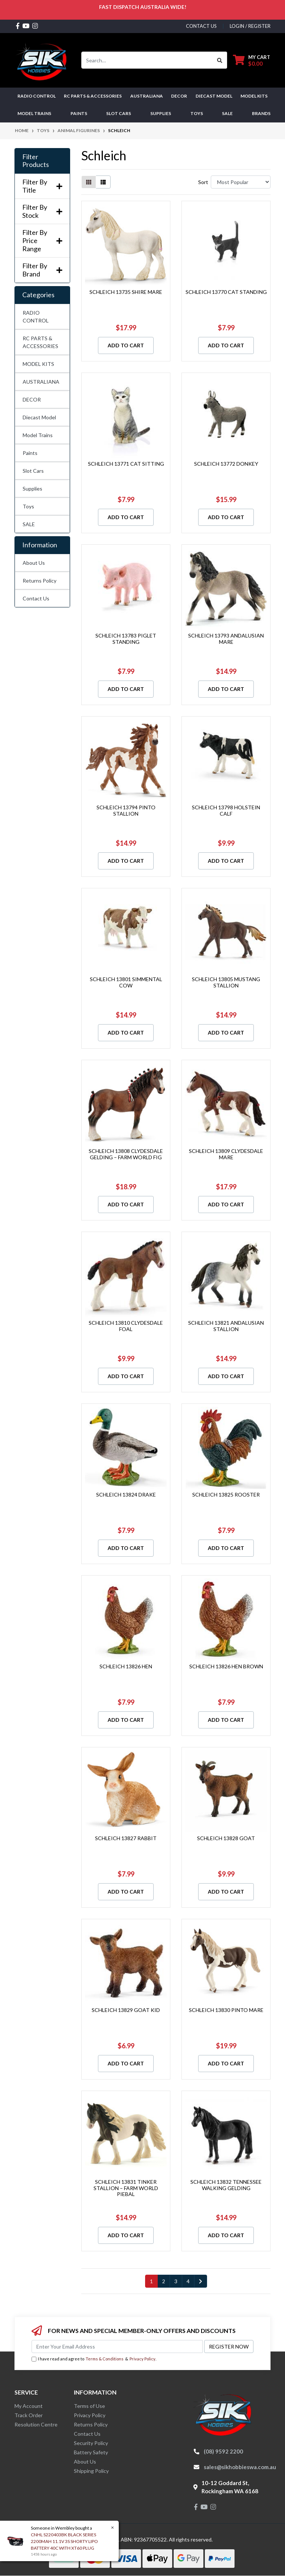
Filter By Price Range (42, 240)
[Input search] (147, 60)
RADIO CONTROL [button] (36, 96)
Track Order (28, 2415)
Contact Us (36, 598)
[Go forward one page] (200, 2281)
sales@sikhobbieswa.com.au (240, 2467)
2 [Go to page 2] (163, 2281)
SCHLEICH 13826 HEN (125, 1666)
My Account (28, 2406)
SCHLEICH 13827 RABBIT (126, 1838)
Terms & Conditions (105, 2358)
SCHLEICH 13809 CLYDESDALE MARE (226, 1154)
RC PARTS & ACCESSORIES (40, 342)
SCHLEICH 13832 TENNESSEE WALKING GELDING (226, 2185)
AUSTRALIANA (41, 381)
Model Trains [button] (34, 113)
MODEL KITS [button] (254, 96)
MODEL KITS (38, 364)
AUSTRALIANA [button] (146, 96)
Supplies (32, 488)
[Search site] (220, 60)
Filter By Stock (42, 211)
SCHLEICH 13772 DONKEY (226, 464)
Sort (203, 182)
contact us (201, 26)
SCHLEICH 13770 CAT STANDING (226, 292)
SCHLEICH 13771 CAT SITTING (126, 464)
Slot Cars (33, 471)
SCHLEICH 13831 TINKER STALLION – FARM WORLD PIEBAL (126, 2188)
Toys (28, 506)
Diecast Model (39, 417)
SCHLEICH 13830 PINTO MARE (226, 2010)
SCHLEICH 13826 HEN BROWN (226, 1666)
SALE (227, 113)
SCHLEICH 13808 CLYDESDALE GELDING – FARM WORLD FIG (126, 1154)
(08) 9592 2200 (223, 2451)
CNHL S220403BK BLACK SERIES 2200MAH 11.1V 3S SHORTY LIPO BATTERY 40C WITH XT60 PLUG (64, 2541)
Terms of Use (89, 2406)
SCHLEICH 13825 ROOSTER (226, 1494)
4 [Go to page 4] (188, 2281)
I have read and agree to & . (94, 2359)
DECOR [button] (179, 96)
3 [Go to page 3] (175, 2281)
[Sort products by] (241, 182)
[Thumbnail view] (88, 182)
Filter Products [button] (35, 161)
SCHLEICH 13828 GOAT (226, 1838)
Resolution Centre (36, 2424)
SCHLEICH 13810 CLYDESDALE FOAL (126, 1326)
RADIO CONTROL (36, 316)
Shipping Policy (91, 2471)
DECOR (32, 399)
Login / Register (250, 26)
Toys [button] (196, 113)
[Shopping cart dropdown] (252, 60)
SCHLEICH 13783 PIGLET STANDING (125, 638)
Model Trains (38, 435)
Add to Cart (126, 345)
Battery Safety (91, 2452)
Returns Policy (39, 580)
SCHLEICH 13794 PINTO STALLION (125, 810)
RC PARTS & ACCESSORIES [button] (93, 96)
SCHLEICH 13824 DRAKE (126, 1494)
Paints (30, 453)
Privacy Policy (142, 2358)
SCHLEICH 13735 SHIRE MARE (125, 292)
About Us (34, 563)
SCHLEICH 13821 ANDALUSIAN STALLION (226, 1326)
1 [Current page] (151, 2281)
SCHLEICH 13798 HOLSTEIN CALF (226, 810)
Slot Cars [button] (118, 113)
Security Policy (91, 2443)
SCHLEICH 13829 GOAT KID (126, 2010)
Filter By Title (42, 186)
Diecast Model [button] (214, 96)
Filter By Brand (42, 270)
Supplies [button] (160, 113)
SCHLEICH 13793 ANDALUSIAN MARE (226, 638)
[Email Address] (117, 2346)
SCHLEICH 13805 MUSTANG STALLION (226, 982)
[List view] (103, 182)
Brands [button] (261, 113)
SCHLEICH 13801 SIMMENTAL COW (126, 982)
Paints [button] (79, 113)
